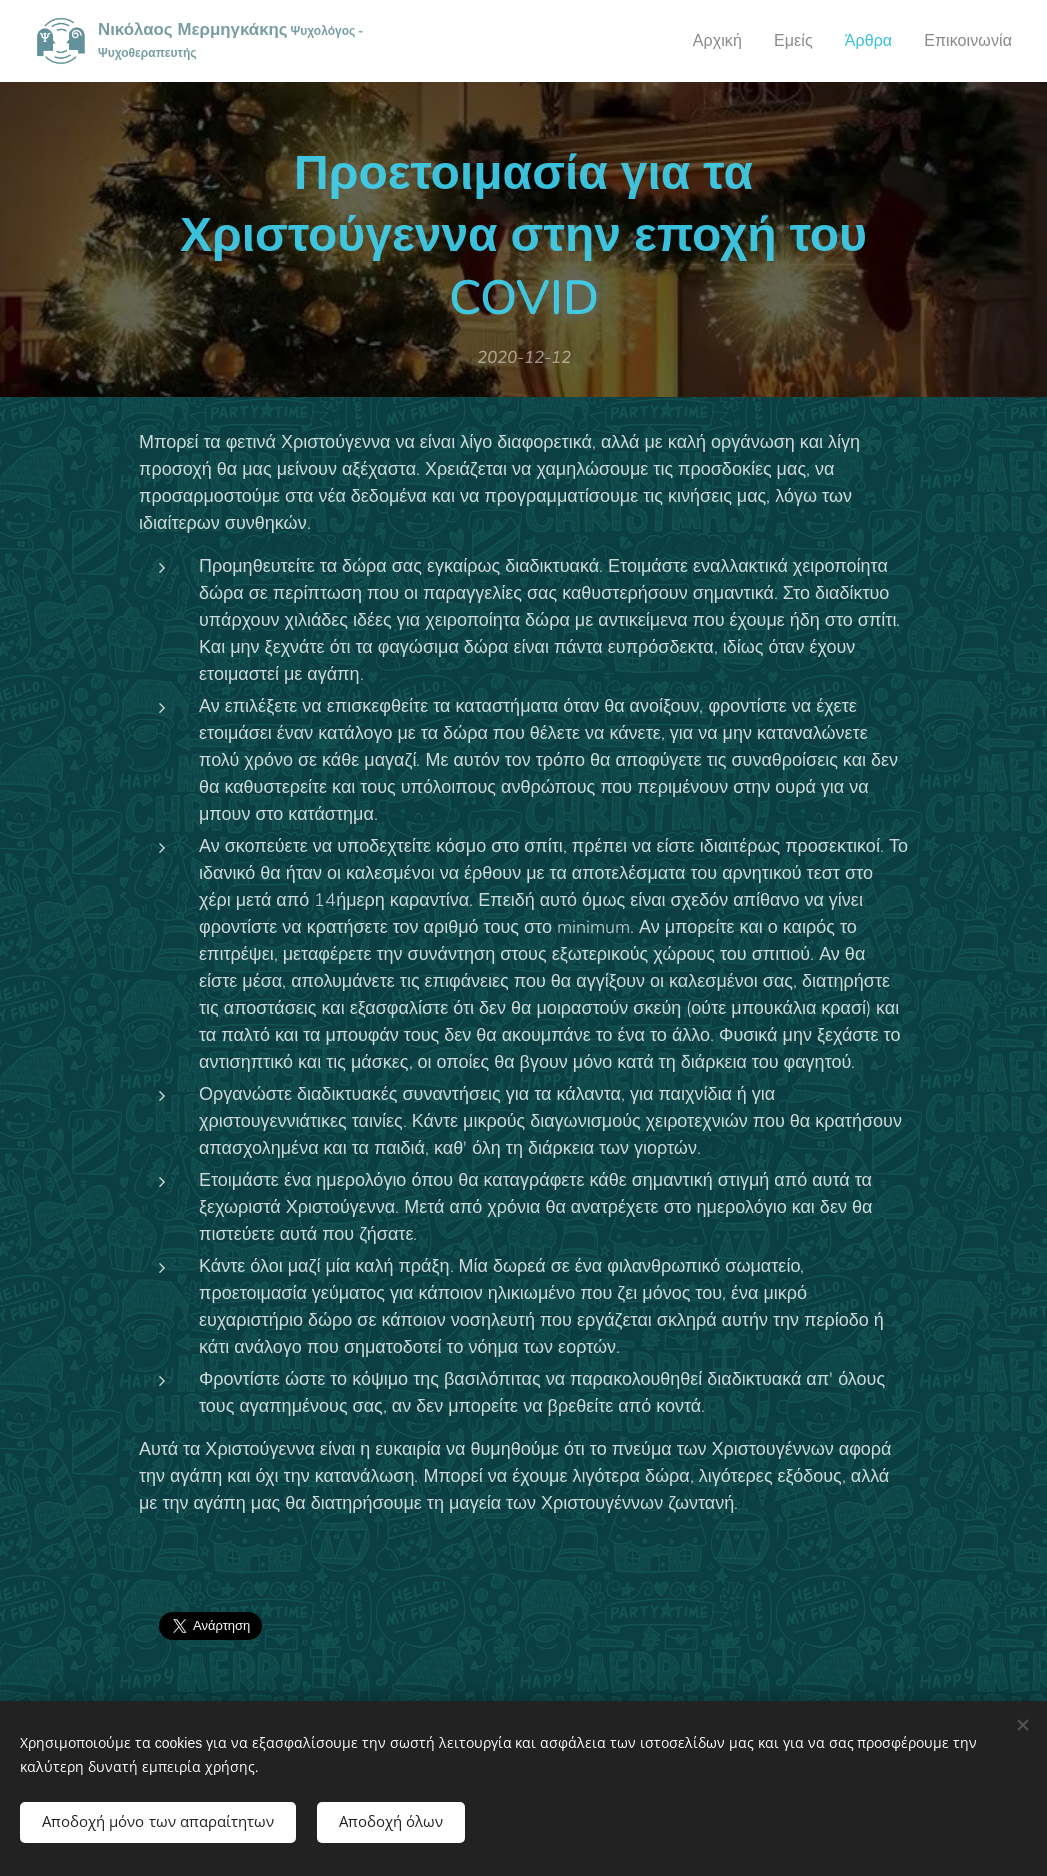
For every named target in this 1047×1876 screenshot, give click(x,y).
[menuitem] (706, 41)
